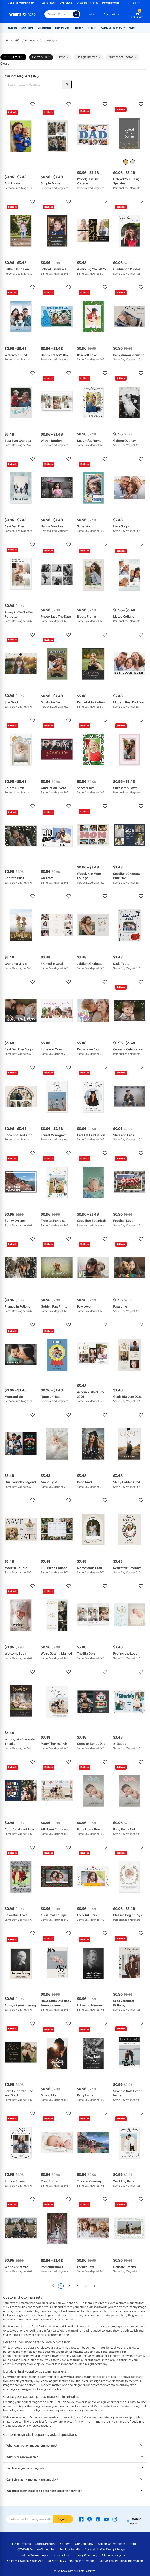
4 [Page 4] (86, 2286)
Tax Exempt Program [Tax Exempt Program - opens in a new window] (114, 2549)
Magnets (30, 40)
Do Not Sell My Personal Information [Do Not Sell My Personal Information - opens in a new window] (71, 2561)
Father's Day (62, 27)
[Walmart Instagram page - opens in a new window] (114, 2519)
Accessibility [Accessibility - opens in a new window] (93, 2549)
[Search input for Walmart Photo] (58, 14)
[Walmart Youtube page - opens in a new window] (106, 2519)
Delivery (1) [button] (41, 57)
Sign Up (63, 2519)
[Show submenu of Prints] (96, 27)
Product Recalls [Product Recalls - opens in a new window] (69, 2549)
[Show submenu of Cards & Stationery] (124, 27)
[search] (67, 84)
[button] (21, 104)
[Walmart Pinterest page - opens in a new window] (98, 2519)
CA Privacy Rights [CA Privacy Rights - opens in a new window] (113, 2555)
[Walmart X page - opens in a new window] (89, 2519)
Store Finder (49, 2)
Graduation (44, 27)
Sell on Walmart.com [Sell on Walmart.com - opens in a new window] (111, 2544)
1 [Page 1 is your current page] (60, 2286)
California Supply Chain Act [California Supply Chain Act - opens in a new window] (25, 2561)
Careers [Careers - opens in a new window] (65, 2544)
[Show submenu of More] (136, 27)
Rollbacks (11, 27)
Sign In (136, 2)
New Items (27, 27)
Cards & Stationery (111, 27)
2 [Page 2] (69, 2286)
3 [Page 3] (77, 2286)
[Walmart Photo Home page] (23, 14)
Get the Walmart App (34, 2555)
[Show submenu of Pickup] (83, 27)
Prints (91, 27)
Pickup (77, 27)
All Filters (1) (14, 57)
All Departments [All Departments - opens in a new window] (20, 2544)
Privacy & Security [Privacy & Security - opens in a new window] (85, 2555)
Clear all (5, 63)
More (132, 27)
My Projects (65, 2)
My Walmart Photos (87, 2)
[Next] (94, 2286)
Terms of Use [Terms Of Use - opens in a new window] (60, 2555)
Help (90, 14)
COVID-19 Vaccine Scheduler (36, 2549)
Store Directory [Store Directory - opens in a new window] (45, 2544)
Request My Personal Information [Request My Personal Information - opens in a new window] (121, 2561)
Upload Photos (110, 2)
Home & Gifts (13, 40)
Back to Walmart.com (20, 2)
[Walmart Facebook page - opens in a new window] (81, 2519)
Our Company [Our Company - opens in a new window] (84, 2544)
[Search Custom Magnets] (33, 84)
